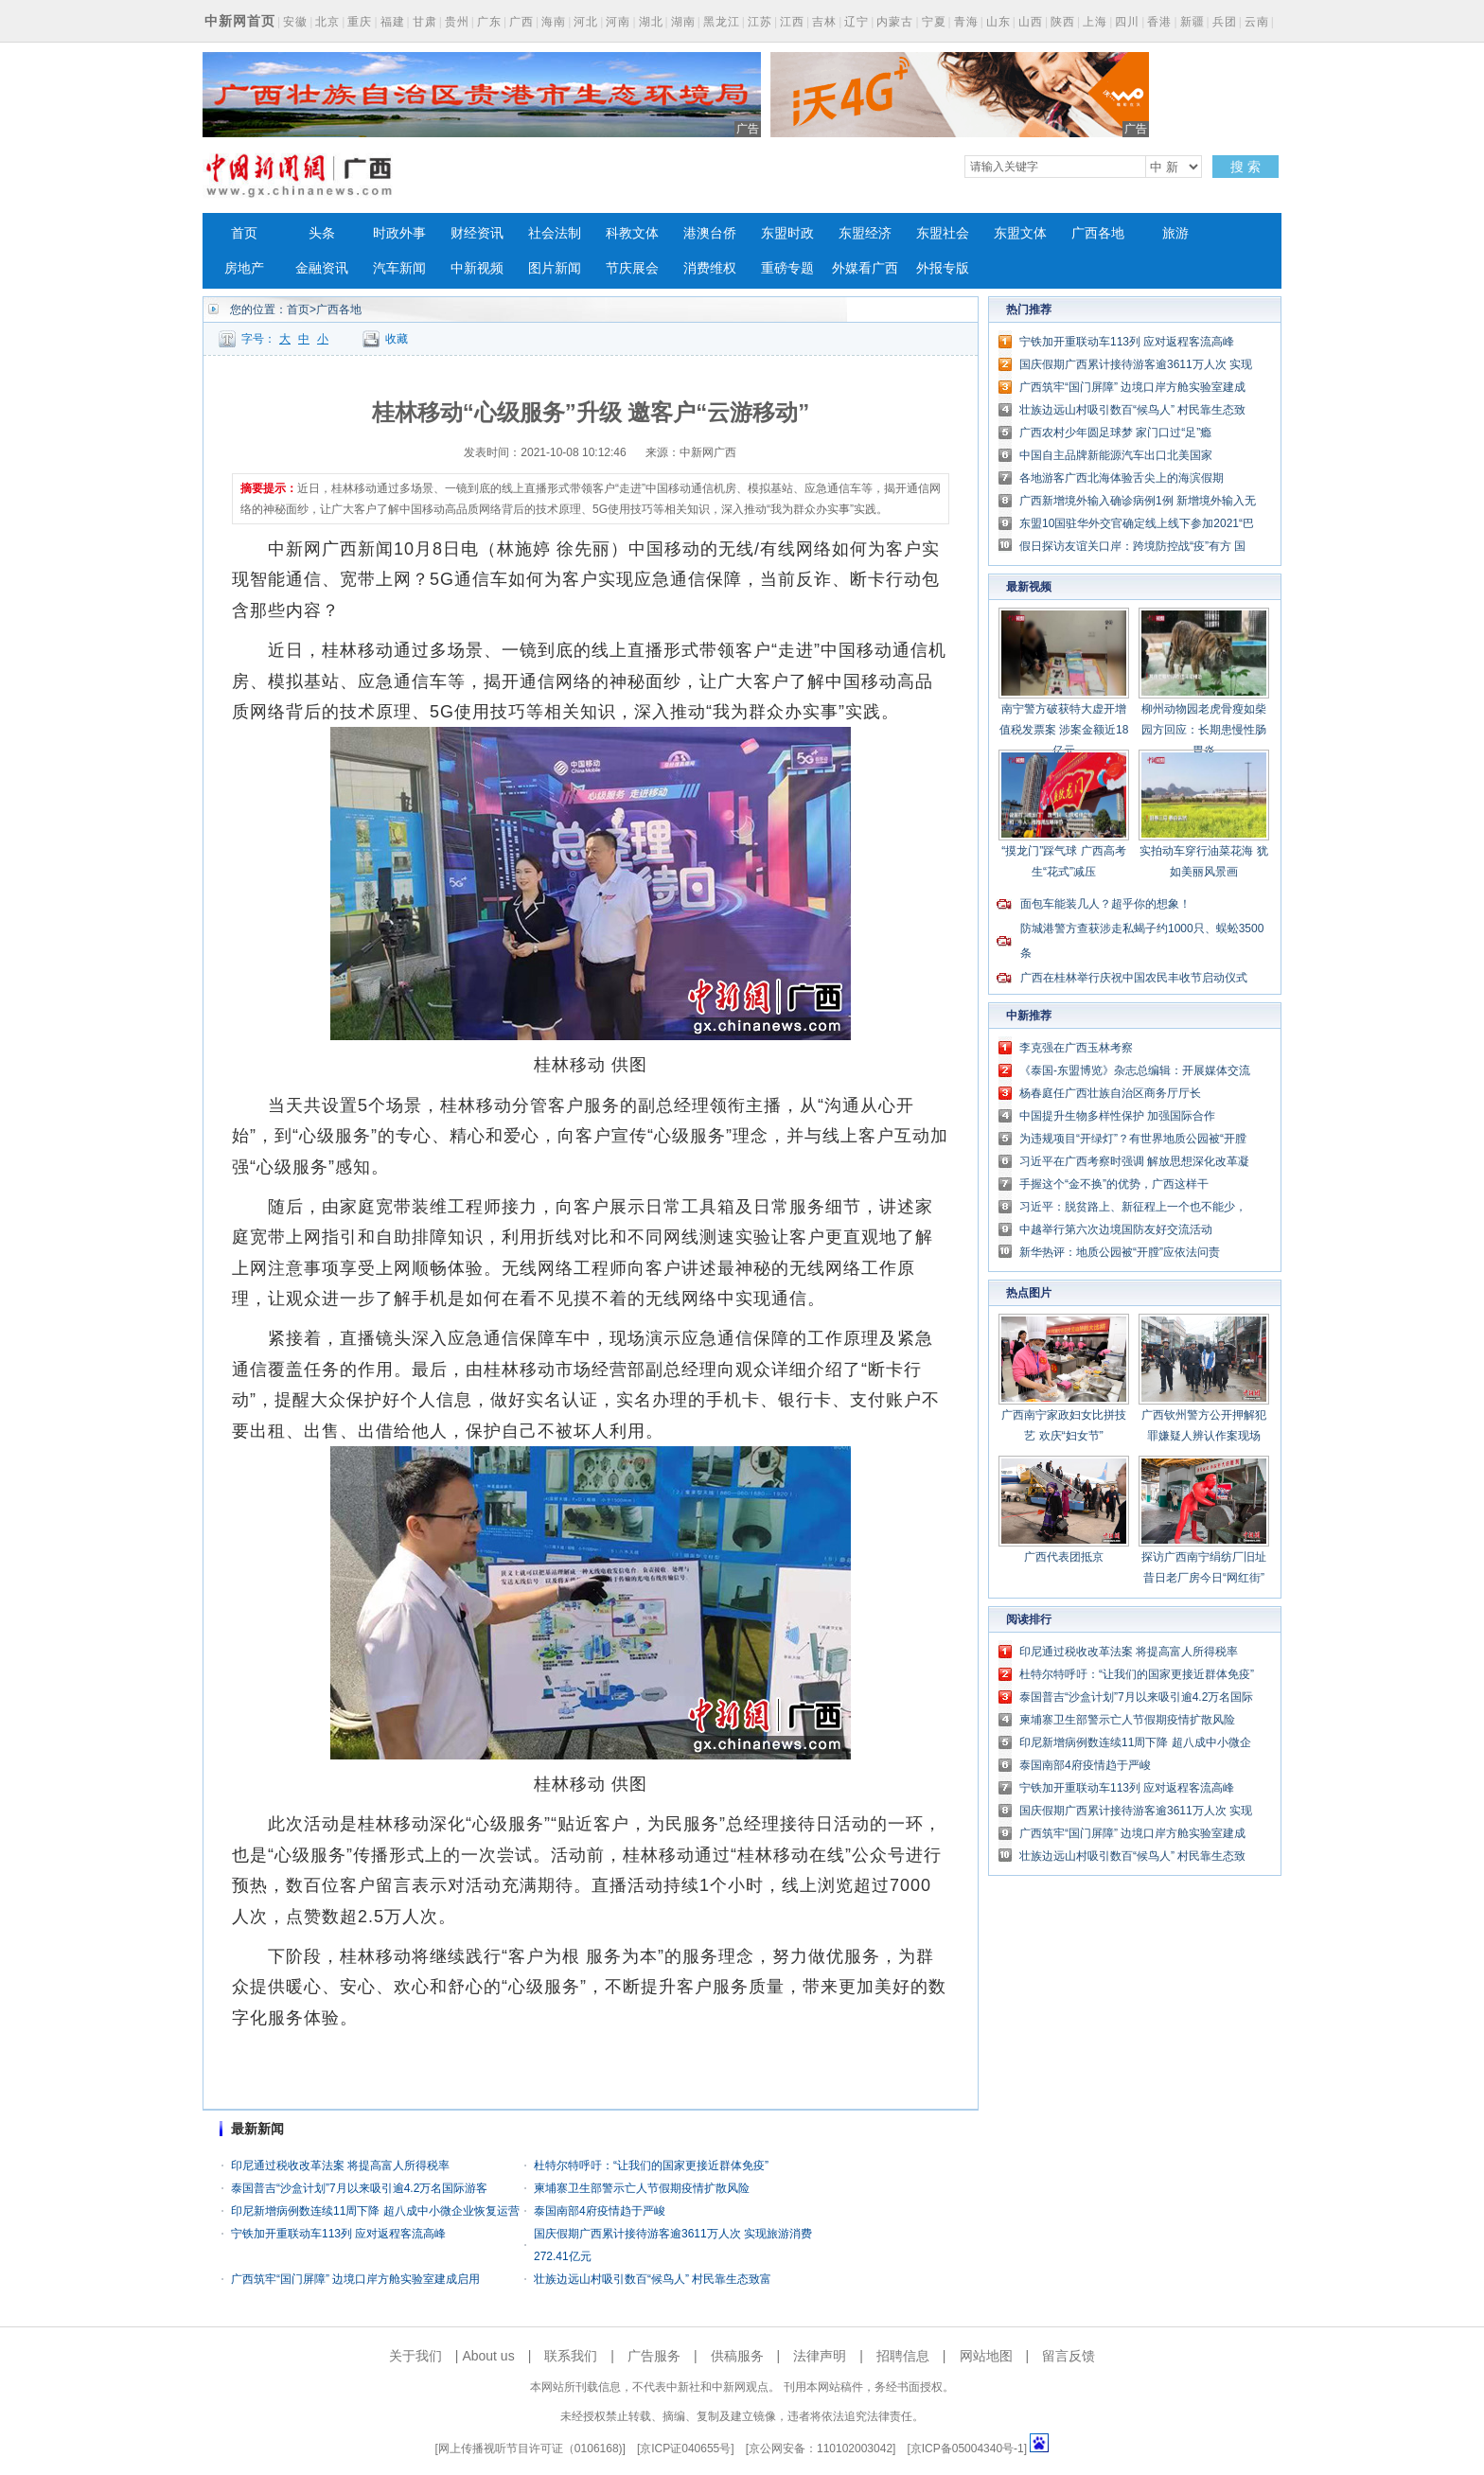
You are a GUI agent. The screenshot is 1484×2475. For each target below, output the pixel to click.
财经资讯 (477, 233)
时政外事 (399, 233)
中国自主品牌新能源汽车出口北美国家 (1115, 455)
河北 (586, 21)
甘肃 (425, 21)
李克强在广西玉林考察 (1076, 1047)
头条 (322, 233)
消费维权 (709, 268)
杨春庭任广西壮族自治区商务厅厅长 (1110, 1093)
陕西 (1063, 21)
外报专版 (942, 268)
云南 (1257, 21)
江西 (792, 21)
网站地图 (986, 2355)
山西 (1030, 21)
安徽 (295, 21)
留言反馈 (1068, 2355)
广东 (489, 21)
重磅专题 (787, 268)
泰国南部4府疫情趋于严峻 (599, 2211)
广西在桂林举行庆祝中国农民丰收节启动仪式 (1133, 977)
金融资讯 (321, 268)
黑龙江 (721, 21)
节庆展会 (632, 268)
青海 (966, 21)
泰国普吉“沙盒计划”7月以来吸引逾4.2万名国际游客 (359, 2188)
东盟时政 (787, 233)
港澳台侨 (709, 233)
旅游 (1175, 233)
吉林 (824, 21)
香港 (1159, 21)
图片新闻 (554, 268)
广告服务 (653, 2355)
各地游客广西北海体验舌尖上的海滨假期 (1121, 478)
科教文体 (632, 233)
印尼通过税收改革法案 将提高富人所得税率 (340, 2165)
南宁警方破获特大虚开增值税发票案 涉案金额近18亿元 (1064, 729)
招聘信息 (902, 2355)
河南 (618, 21)
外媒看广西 (865, 268)
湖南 (683, 21)
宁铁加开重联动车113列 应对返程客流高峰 (338, 2233)
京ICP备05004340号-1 (967, 2448)
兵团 (1224, 21)
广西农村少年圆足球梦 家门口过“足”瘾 (1115, 432)
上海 (1095, 21)
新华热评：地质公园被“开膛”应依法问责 (1119, 1252)
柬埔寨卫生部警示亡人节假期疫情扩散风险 (642, 2188)
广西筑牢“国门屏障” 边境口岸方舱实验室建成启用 (355, 2279)
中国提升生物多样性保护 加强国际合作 (1117, 1116)
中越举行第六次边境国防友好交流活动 (1115, 1229)
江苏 (760, 21)
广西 (521, 21)
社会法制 (554, 233)
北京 (327, 21)
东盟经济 (865, 233)
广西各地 (1097, 233)
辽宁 (856, 21)
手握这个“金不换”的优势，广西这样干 (1114, 1184)
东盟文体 (1020, 233)
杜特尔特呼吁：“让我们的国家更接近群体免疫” (651, 2165)
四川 (1127, 21)
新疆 (1192, 21)
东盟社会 (942, 233)
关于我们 (415, 2355)
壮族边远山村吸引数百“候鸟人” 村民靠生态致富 (652, 2279)
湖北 (651, 21)
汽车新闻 (399, 268)
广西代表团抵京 (1064, 1557)
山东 (998, 21)
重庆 (359, 21)
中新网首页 (239, 20)
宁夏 (934, 21)
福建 (392, 21)
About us (488, 2355)
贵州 (457, 21)
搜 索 (1245, 166)
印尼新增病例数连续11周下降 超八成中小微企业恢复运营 (375, 2211)
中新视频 (477, 268)
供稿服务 (737, 2355)
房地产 (244, 268)
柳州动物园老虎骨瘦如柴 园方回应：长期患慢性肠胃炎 (1203, 729)
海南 (553, 21)
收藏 (396, 338)
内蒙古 (894, 21)
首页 (244, 233)
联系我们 (570, 2355)
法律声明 (819, 2355)
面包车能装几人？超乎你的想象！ (1105, 903)
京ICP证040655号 (685, 2448)
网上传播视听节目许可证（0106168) (530, 2448)
